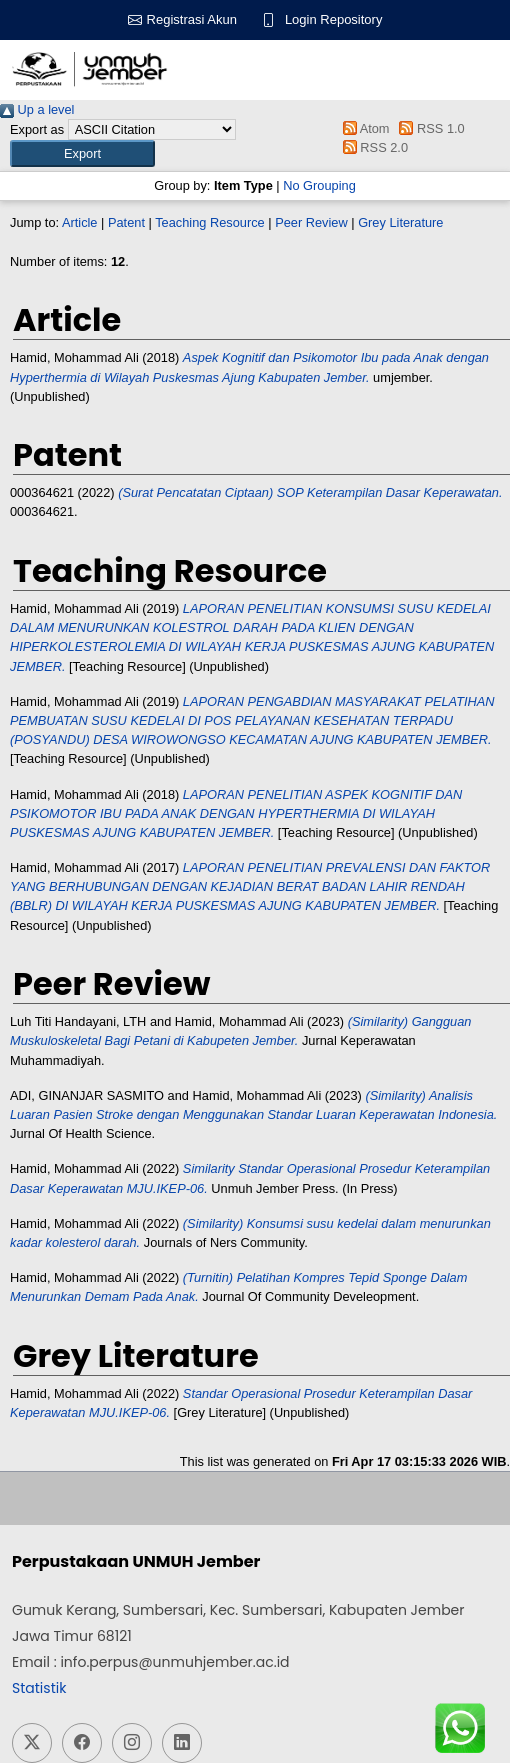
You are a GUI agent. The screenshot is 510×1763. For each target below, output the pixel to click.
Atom (362, 128)
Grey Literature (400, 222)
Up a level (37, 109)
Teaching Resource (210, 222)
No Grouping (319, 185)
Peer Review (311, 222)
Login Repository (334, 19)
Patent (126, 222)
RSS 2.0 (372, 147)
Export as (37, 129)
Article (80, 222)
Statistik (39, 1688)
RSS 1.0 (429, 128)
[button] (82, 153)
